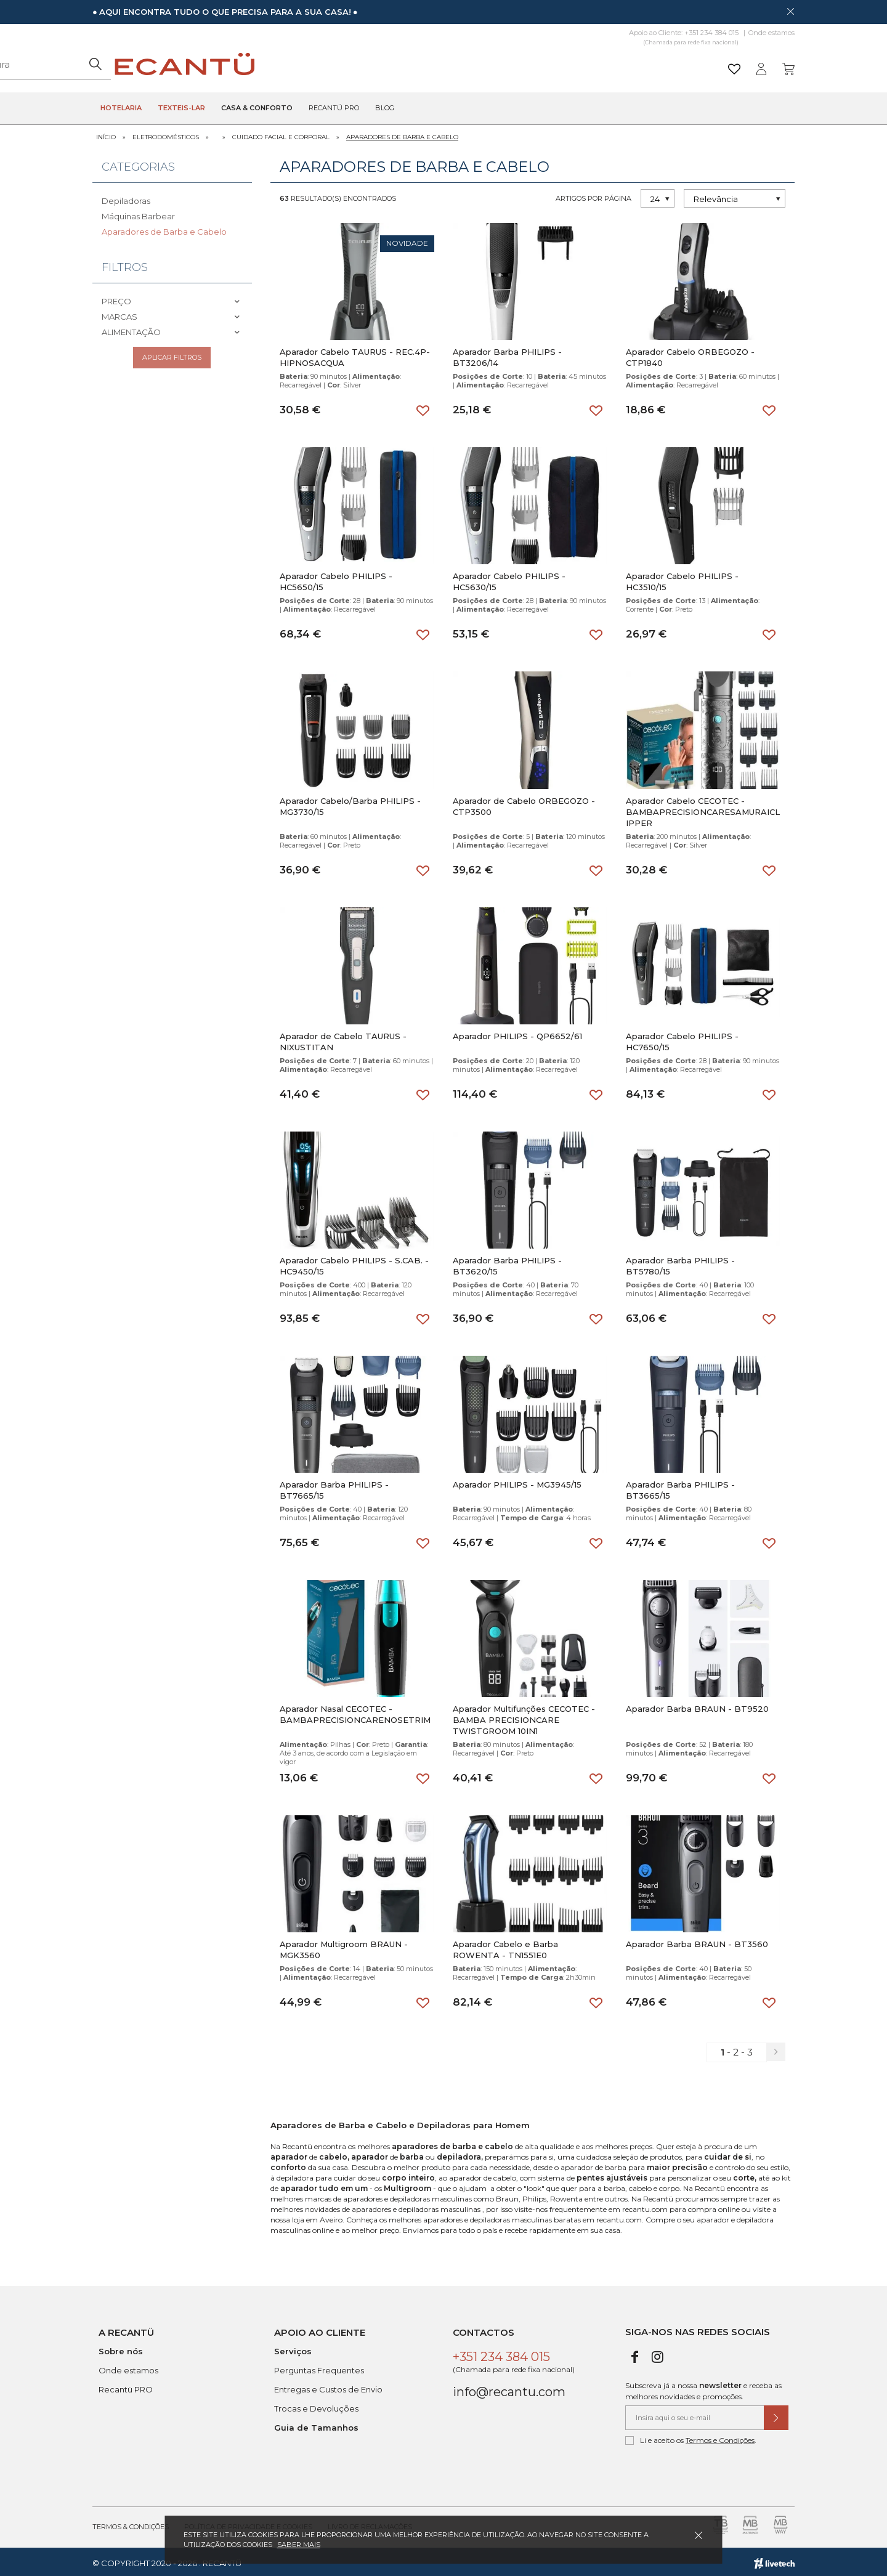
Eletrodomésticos (165, 134)
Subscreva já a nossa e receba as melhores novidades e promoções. (703, 2388)
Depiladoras (126, 198)
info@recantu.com (509, 2388)
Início (106, 134)
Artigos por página (593, 195)
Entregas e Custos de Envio (328, 2386)
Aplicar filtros (171, 357)
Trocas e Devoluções (316, 2405)
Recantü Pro (334, 108)
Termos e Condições (720, 2437)
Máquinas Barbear (138, 213)
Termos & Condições (130, 2523)
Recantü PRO (126, 2386)
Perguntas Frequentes (319, 2367)
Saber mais (298, 2544)
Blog (384, 108)
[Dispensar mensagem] (790, 11)
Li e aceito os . (690, 2437)
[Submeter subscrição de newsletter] (776, 2414)
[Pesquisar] (538, 64)
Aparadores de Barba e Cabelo (402, 134)
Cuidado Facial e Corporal (281, 134)
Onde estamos (771, 32)
